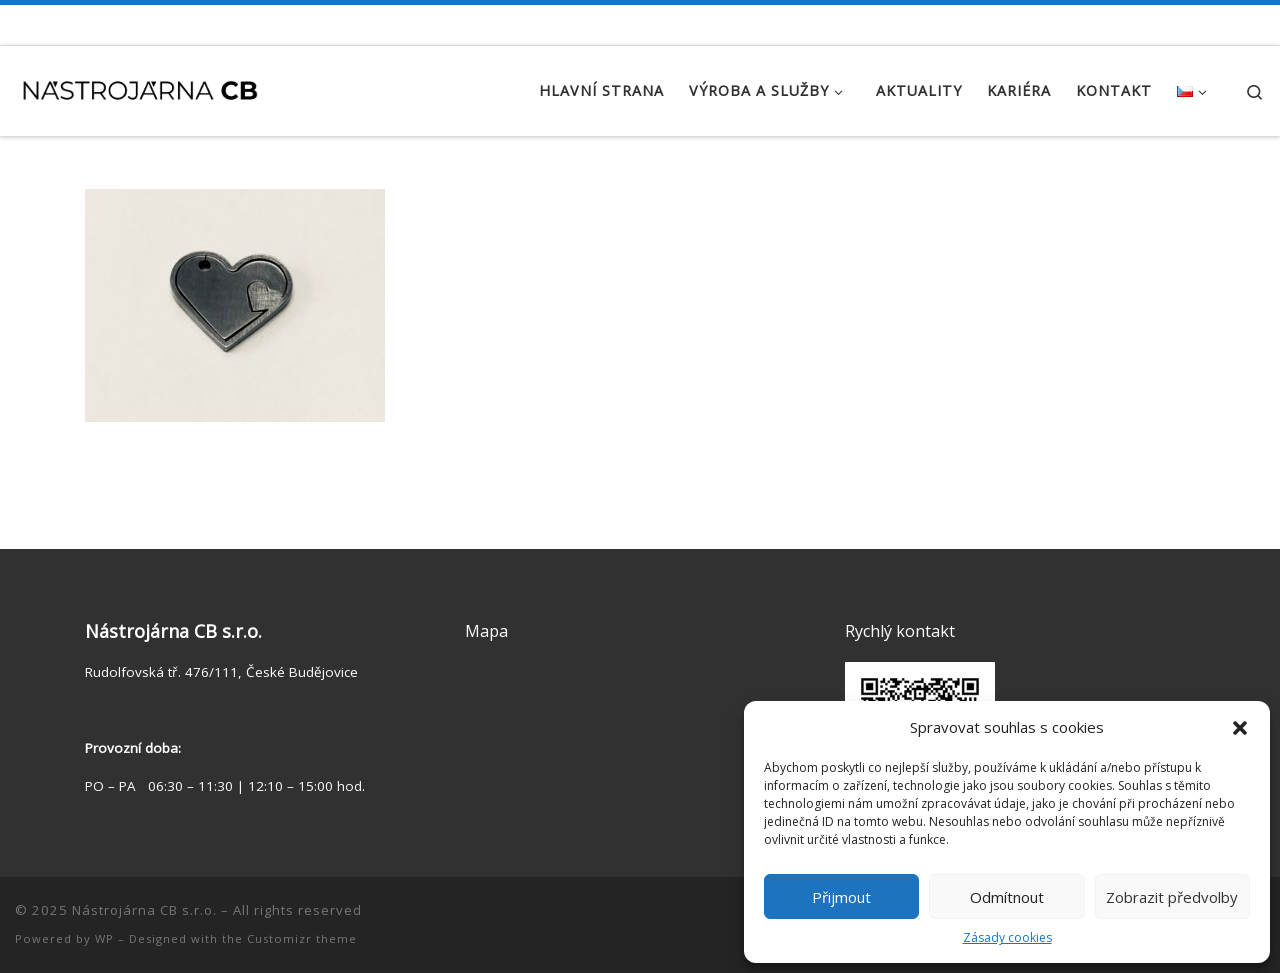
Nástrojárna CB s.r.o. (144, 910)
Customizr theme (302, 938)
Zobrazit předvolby (1172, 897)
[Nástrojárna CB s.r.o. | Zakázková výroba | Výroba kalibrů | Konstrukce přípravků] (140, 86)
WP (104, 938)
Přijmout (841, 897)
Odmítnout (1007, 897)
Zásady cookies (1007, 937)
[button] (1240, 728)
